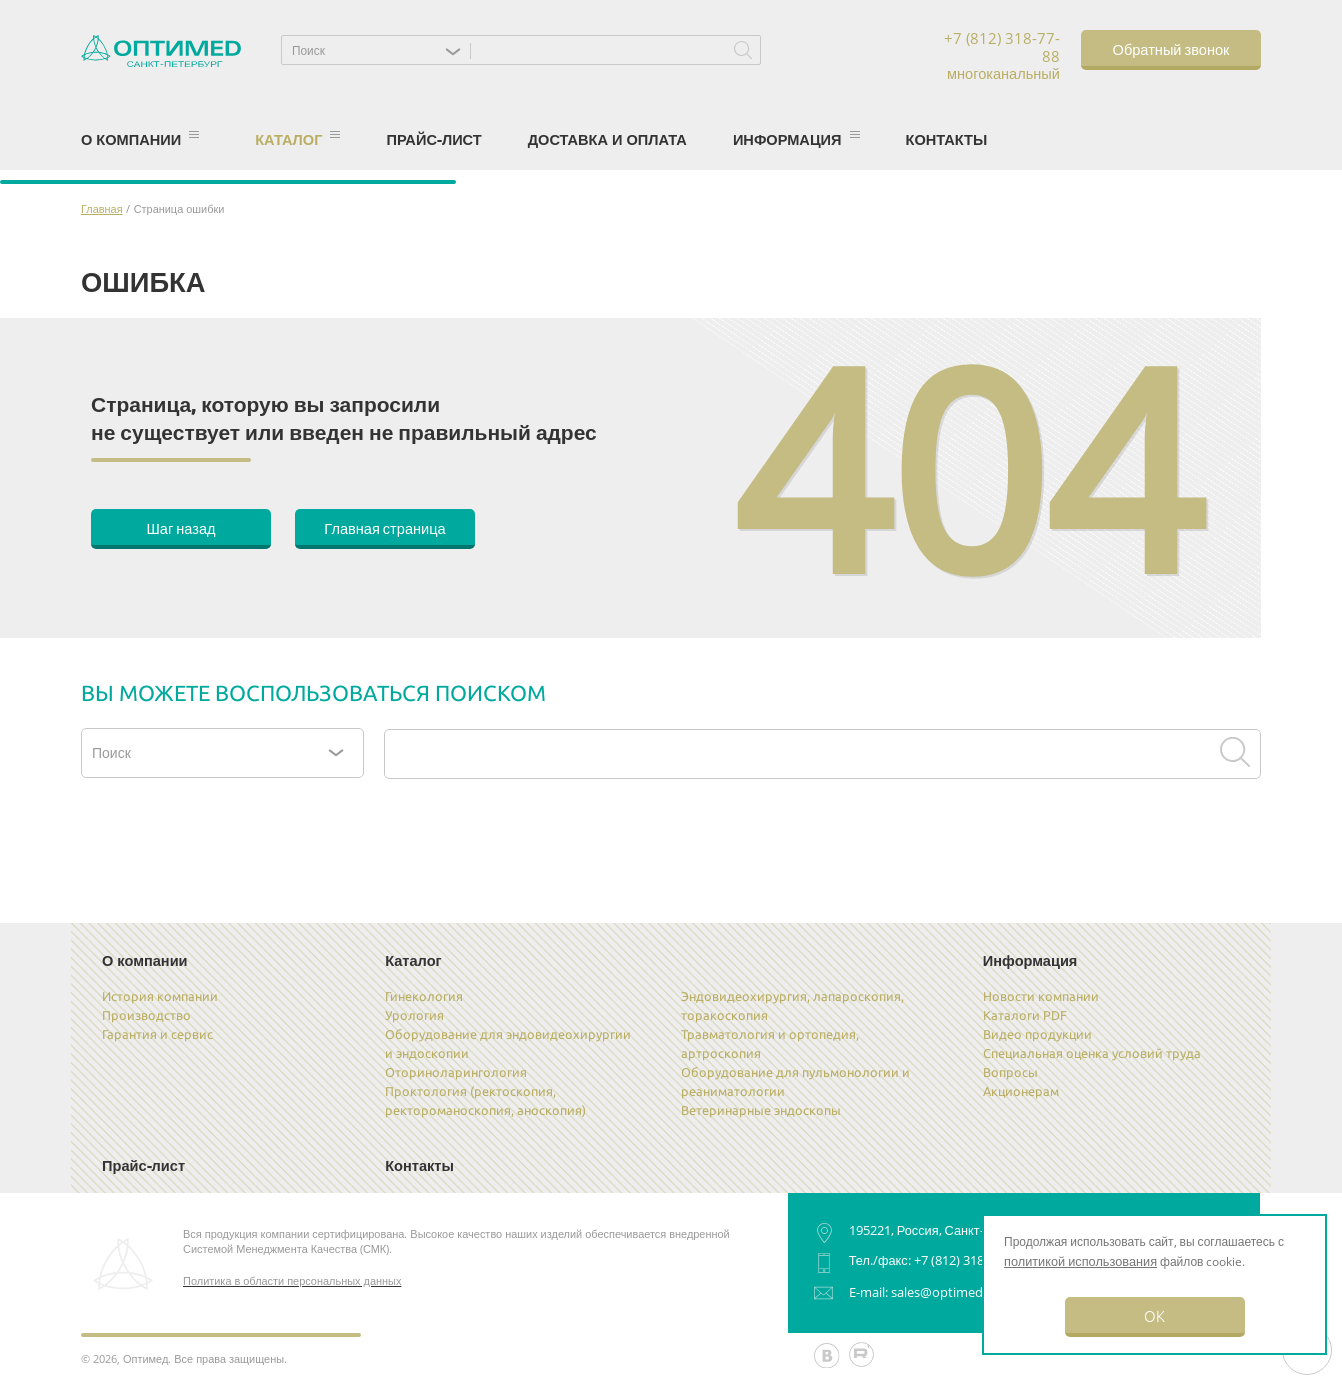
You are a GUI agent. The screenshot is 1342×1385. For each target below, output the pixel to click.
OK (1154, 1315)
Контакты (947, 139)
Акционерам (1021, 1091)
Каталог (297, 139)
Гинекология (424, 996)
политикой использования (1080, 1261)
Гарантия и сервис (157, 1034)
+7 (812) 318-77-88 (967, 1260)
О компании (140, 139)
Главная (102, 208)
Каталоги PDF (1025, 1015)
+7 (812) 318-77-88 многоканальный (1002, 56)
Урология (414, 1015)
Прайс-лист (433, 139)
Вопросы (1010, 1072)
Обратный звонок (1171, 48)
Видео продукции (1037, 1034)
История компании (160, 996)
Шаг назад (180, 527)
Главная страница (384, 527)
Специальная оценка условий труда (1092, 1053)
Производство (146, 1015)
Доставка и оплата (607, 139)
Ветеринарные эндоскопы (761, 1110)
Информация (796, 139)
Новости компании (1041, 996)
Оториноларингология (456, 1072)
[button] (381, 50)
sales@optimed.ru (945, 1292)
